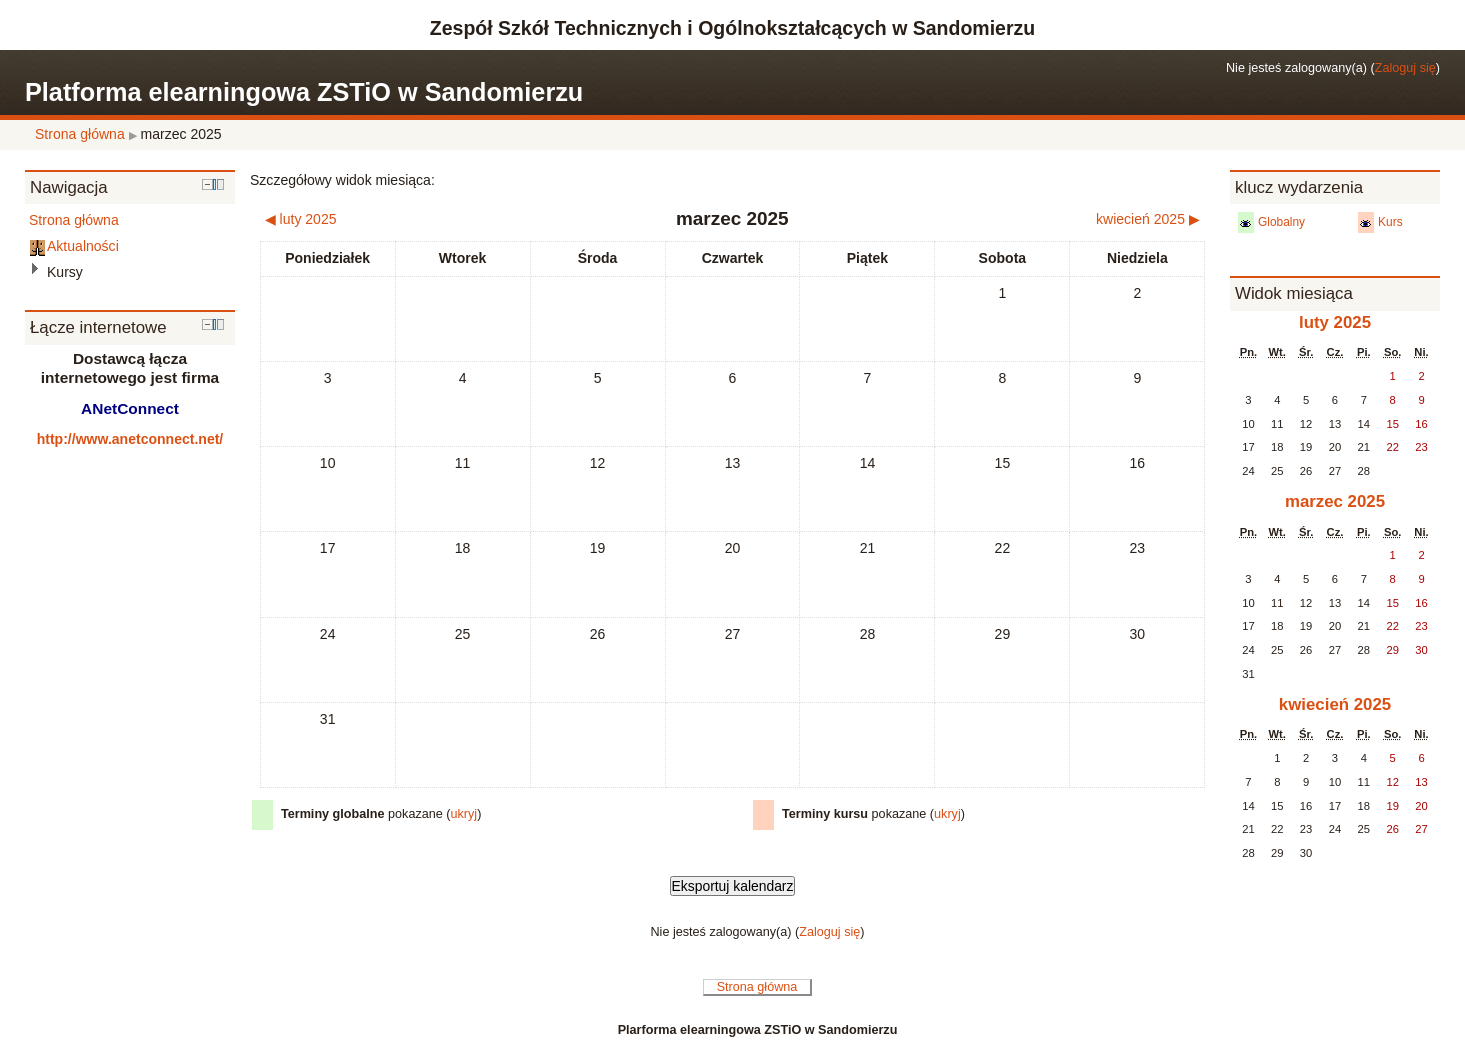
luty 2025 (1335, 322)
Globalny (1281, 222)
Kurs (1390, 222)
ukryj (464, 814)
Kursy (65, 272)
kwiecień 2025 (1335, 704)
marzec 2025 (181, 134)
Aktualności (83, 246)
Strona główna (80, 134)
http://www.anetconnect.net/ (130, 439)
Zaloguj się (1405, 68)
